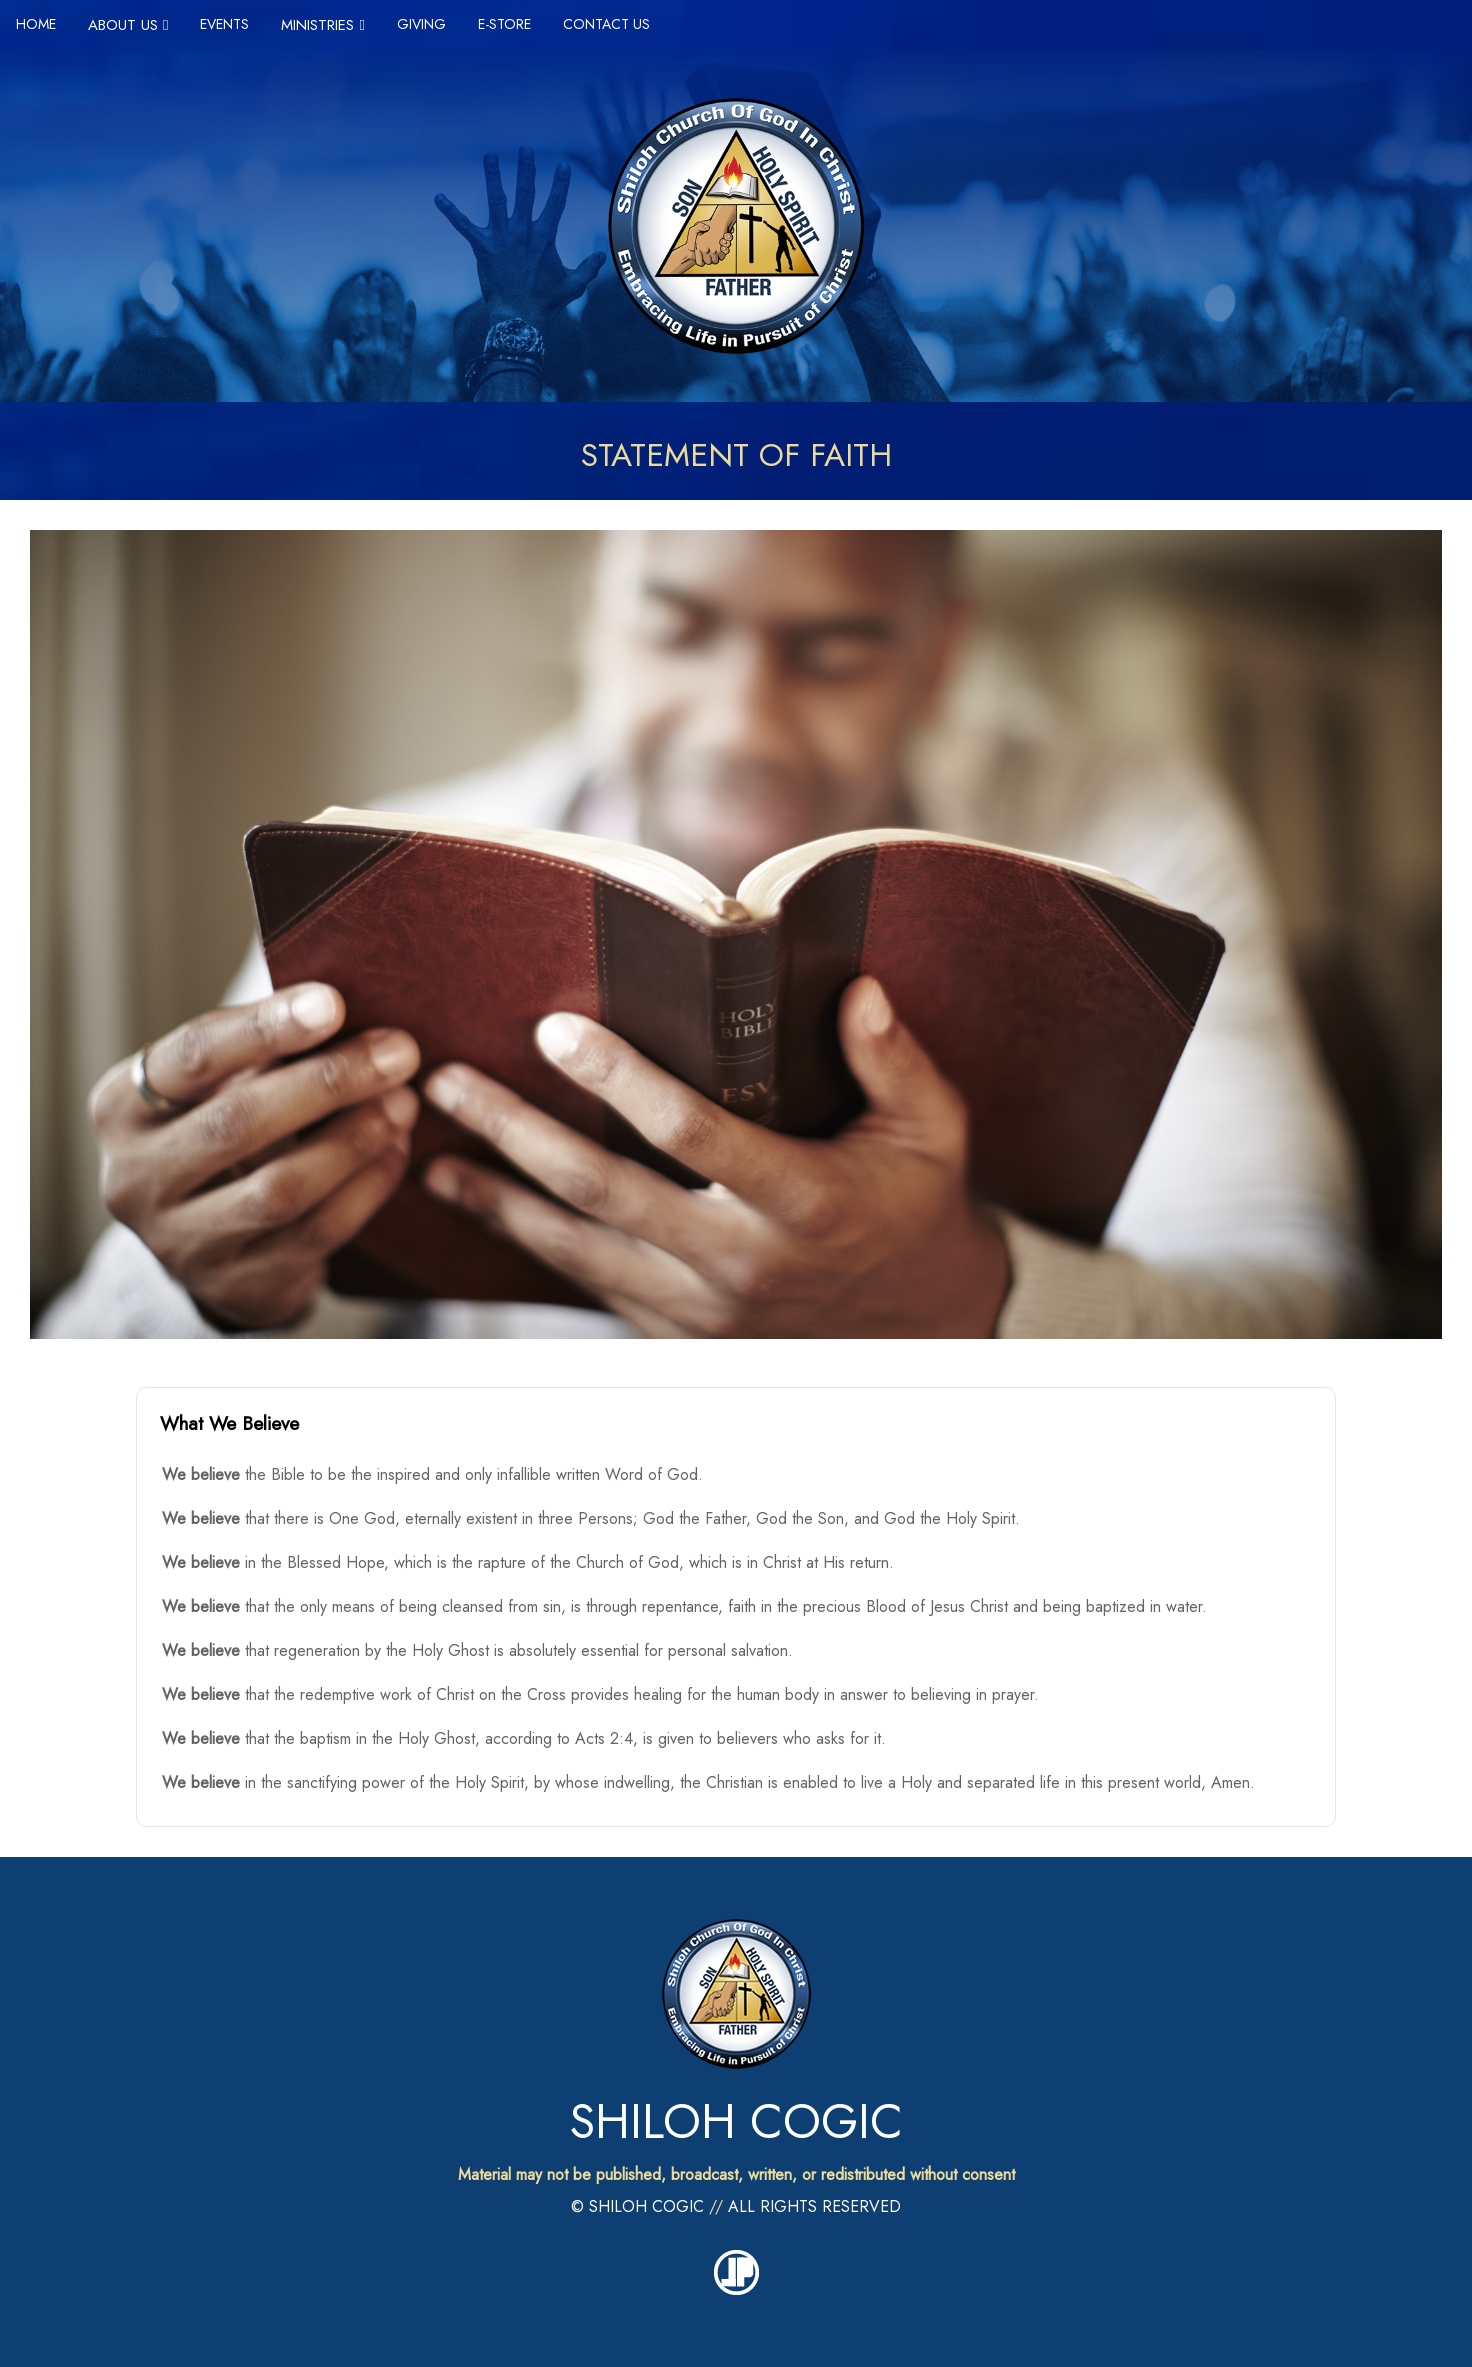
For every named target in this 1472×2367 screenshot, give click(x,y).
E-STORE (504, 24)
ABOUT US (128, 25)
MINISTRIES (322, 25)
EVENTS (224, 24)
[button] (736, 1424)
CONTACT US (606, 24)
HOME (36, 24)
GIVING (421, 24)
